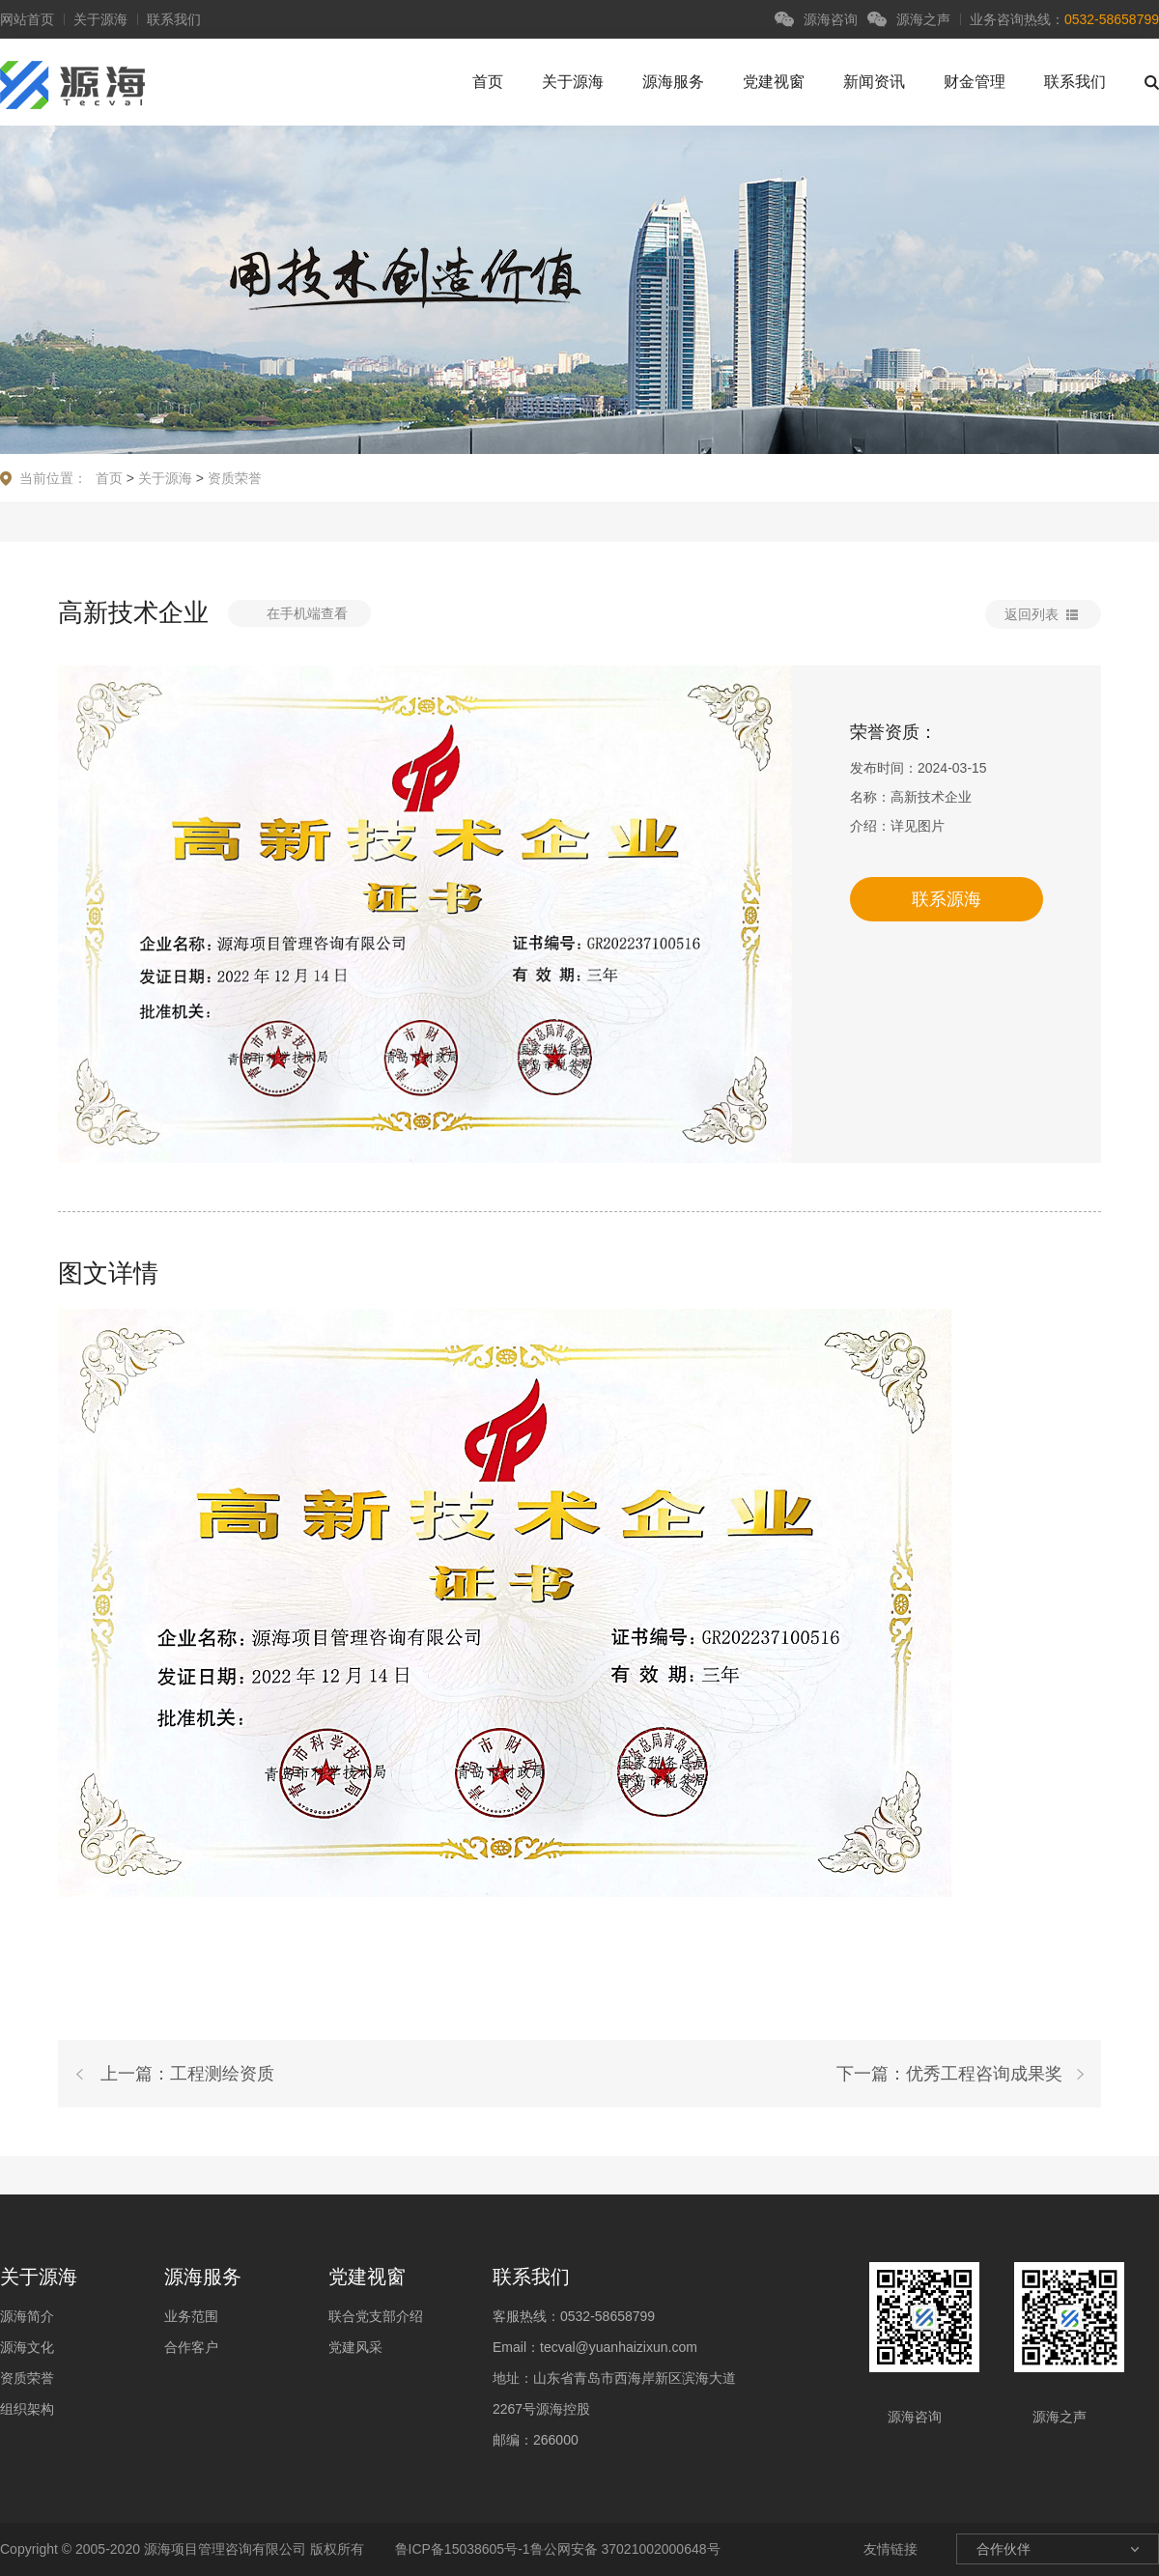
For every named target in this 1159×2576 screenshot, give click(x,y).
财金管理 (974, 81)
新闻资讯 (874, 81)
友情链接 (890, 2549)
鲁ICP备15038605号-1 (460, 2549)
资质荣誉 (235, 478)
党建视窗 (774, 81)
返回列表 (1031, 614)
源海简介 (27, 2316)
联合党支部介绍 (375, 2316)
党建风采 (355, 2347)
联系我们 (174, 19)
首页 (487, 81)
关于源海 (100, 19)
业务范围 (191, 2316)
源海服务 (673, 81)
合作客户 (191, 2347)
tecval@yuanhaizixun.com (618, 2347)
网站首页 (27, 19)
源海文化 (27, 2347)
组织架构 (27, 2409)
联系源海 (946, 899)
